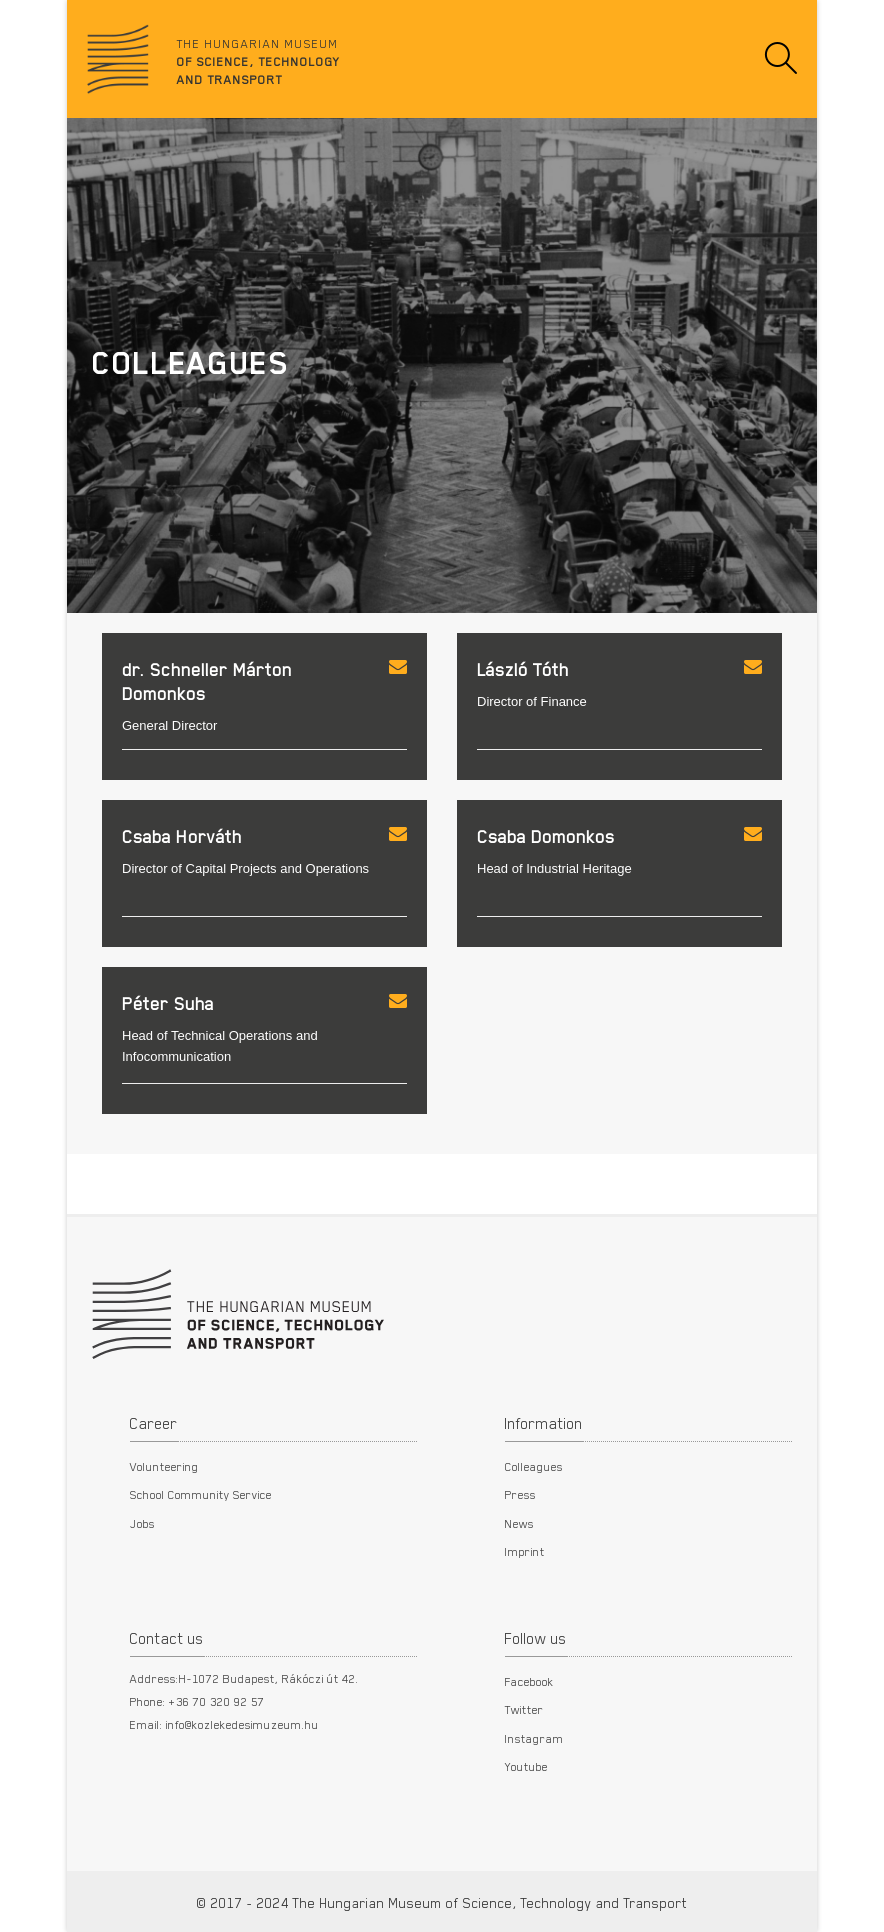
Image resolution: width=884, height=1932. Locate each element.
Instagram (534, 1738)
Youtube (526, 1766)
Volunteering (164, 1466)
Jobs (142, 1523)
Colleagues (534, 1466)
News (519, 1523)
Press (520, 1494)
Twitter (524, 1709)
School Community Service (201, 1494)
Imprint (525, 1551)
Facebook (529, 1681)
